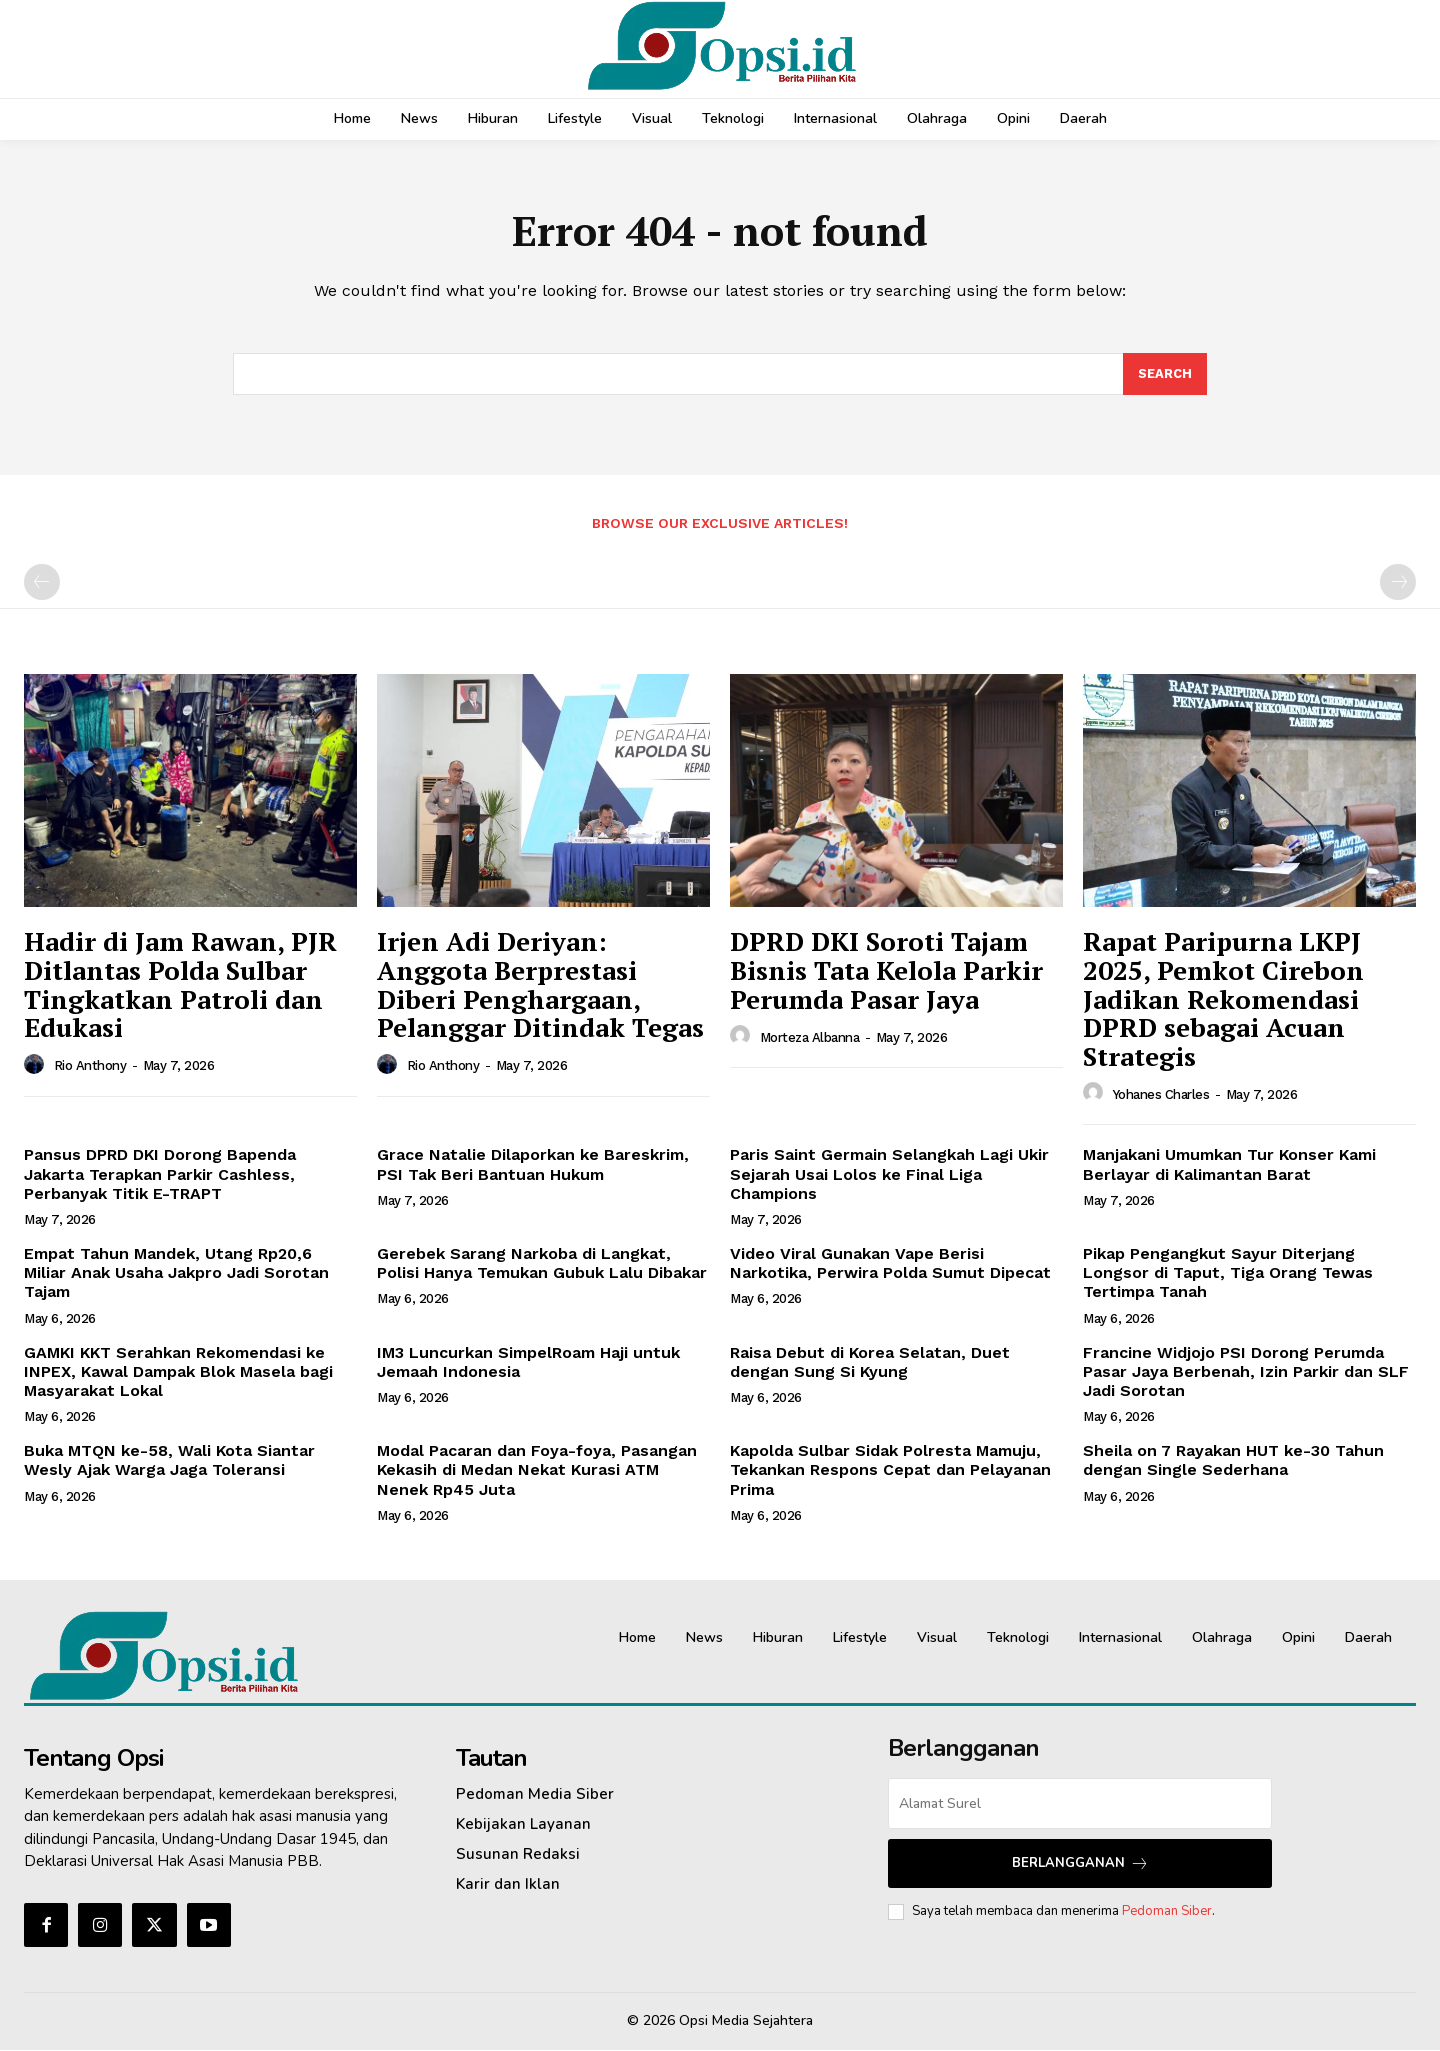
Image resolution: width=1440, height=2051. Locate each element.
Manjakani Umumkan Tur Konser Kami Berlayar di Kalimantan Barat (1229, 1166)
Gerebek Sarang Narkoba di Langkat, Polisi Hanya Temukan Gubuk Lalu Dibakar (542, 1264)
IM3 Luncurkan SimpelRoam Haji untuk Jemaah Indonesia (528, 1363)
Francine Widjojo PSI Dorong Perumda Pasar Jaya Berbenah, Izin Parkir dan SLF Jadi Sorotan (1246, 1372)
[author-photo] (37, 1066)
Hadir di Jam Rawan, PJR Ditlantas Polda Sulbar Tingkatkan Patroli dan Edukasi (180, 986)
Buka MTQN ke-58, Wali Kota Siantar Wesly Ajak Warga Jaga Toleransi (169, 1461)
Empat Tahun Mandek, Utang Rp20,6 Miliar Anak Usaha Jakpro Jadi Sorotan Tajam (176, 1273)
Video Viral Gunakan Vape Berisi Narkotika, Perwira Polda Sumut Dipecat (890, 1264)
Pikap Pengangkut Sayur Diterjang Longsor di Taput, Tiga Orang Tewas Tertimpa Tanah (1228, 1273)
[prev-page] (42, 584)
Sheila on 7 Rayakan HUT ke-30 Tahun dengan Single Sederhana (1233, 1461)
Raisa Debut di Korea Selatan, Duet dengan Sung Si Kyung (870, 1363)
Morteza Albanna (810, 1038)
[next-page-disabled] (1398, 584)
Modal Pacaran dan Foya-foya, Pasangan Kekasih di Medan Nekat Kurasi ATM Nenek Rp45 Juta (537, 1470)
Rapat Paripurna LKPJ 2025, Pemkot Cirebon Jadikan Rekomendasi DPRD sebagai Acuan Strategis (1223, 1000)
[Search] (1165, 375)
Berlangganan (1080, 1864)
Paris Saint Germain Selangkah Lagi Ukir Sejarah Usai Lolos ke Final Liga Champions (889, 1175)
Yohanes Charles (1161, 1095)
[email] (1080, 1804)
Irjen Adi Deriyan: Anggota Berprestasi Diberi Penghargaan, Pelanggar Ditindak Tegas (540, 986)
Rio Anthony (90, 1066)
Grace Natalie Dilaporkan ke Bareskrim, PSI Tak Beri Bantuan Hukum (533, 1166)
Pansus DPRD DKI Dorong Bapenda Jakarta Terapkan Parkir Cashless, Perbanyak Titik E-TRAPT (160, 1175)
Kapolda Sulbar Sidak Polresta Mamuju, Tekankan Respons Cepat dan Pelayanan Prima (890, 1470)
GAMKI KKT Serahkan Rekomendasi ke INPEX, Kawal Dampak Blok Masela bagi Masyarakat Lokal (178, 1372)
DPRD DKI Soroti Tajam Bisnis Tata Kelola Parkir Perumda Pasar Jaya (886, 971)
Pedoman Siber (1167, 1912)
